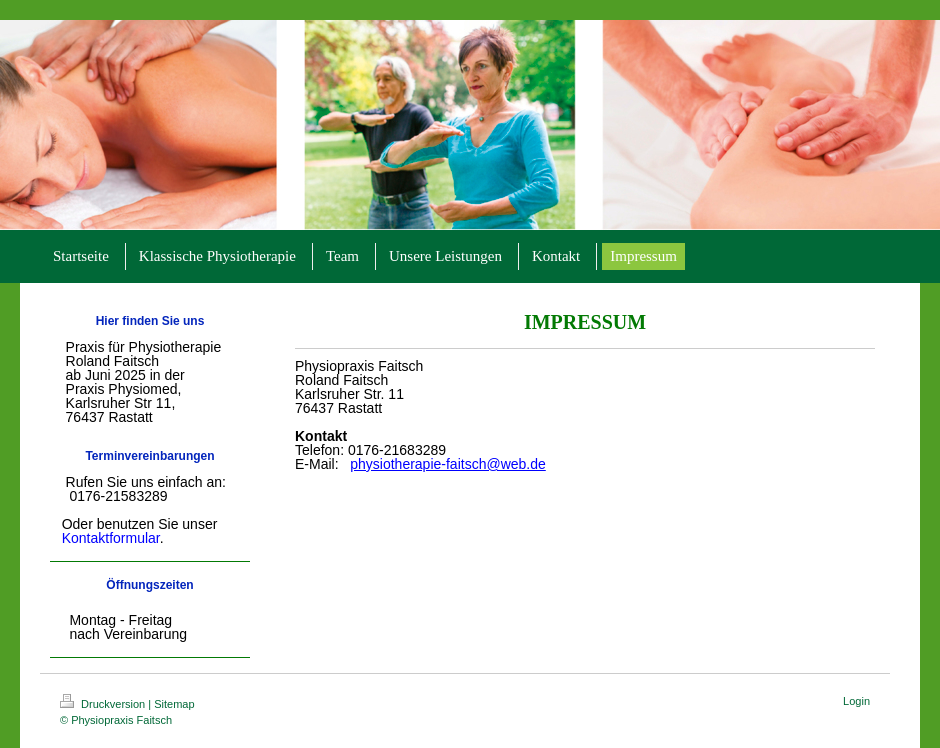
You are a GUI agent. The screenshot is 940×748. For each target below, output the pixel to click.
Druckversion (104, 704)
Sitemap (174, 704)
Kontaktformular (111, 538)
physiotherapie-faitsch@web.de (448, 464)
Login (856, 701)
